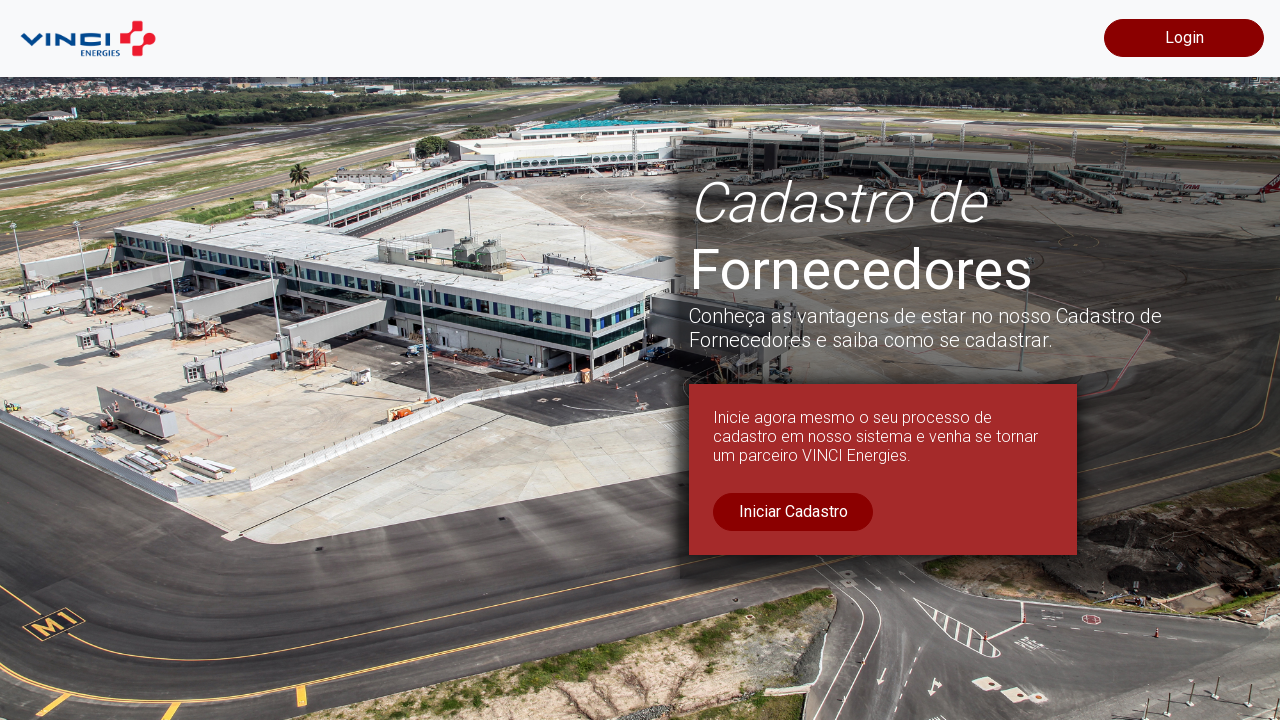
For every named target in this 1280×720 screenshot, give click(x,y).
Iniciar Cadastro (793, 511)
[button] (96, 360)
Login (1184, 37)
